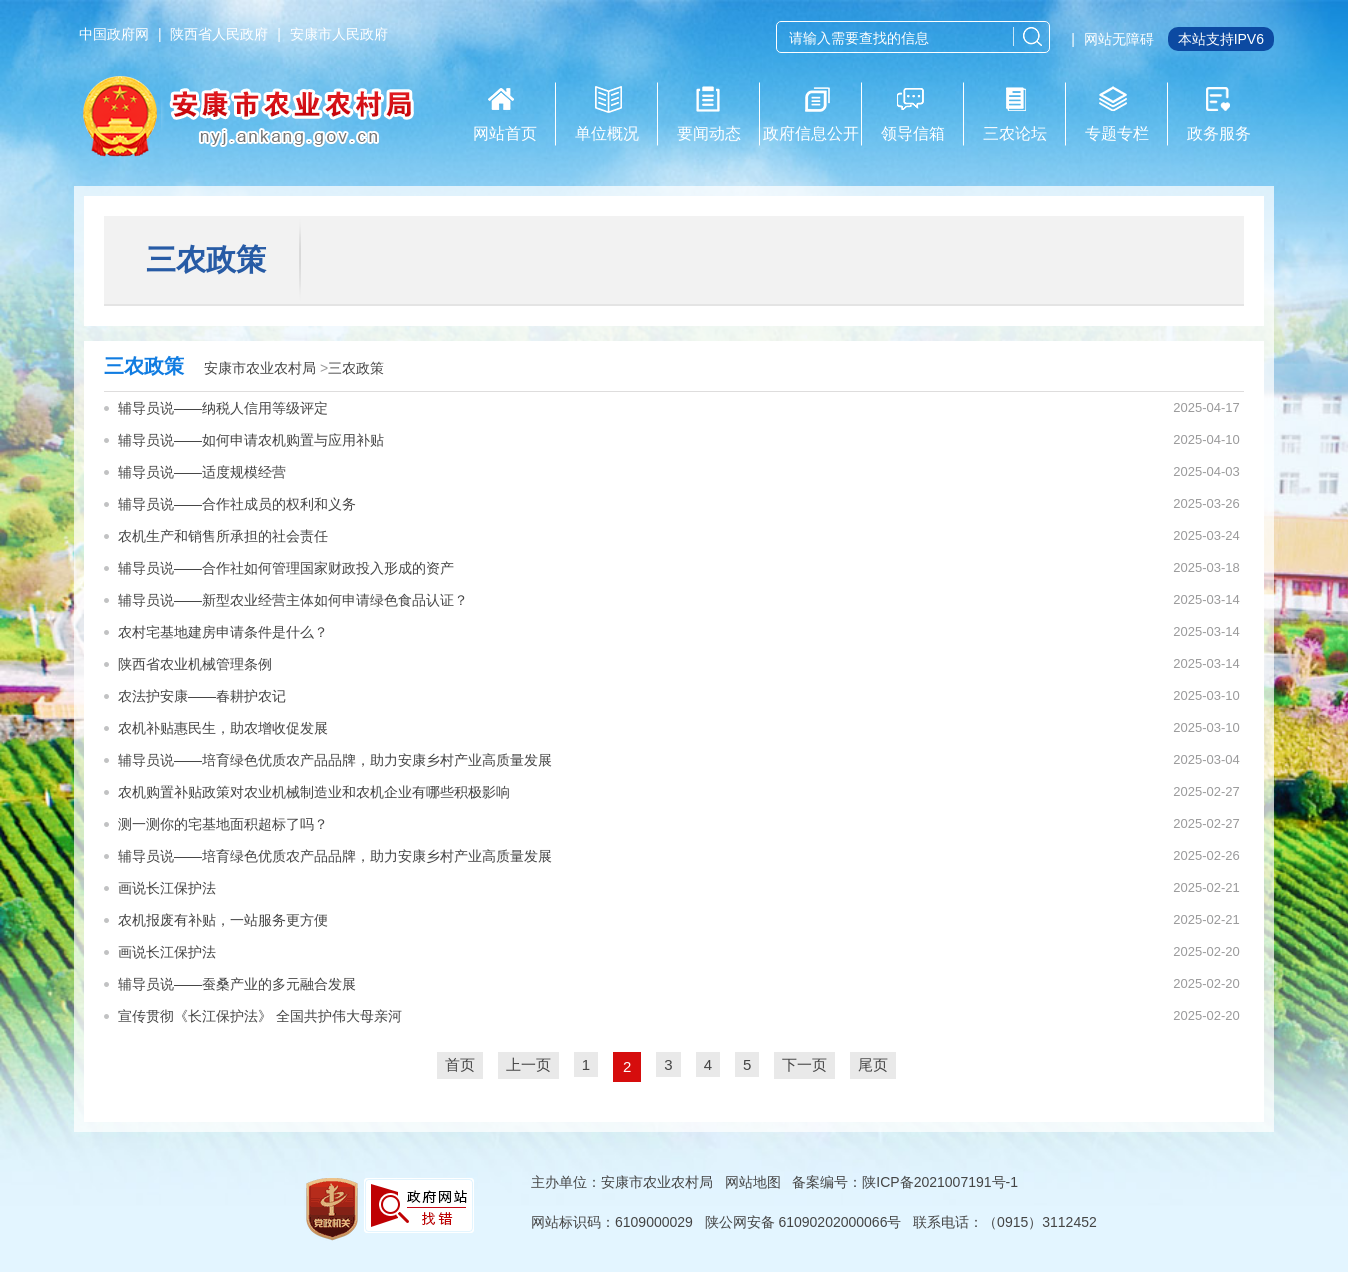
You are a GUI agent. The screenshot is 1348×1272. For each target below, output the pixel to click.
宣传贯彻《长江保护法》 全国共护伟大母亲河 (260, 1016)
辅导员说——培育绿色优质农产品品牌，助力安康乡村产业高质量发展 (335, 760)
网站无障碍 (1119, 39)
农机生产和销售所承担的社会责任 (223, 536)
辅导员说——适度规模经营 (202, 472)
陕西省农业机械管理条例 (195, 664)
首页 (460, 1064)
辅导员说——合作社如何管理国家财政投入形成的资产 (286, 568)
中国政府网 (114, 34)
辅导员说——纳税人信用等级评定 (223, 408)
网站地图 (753, 1182)
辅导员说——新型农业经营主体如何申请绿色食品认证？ (293, 600)
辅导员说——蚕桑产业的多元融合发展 (237, 984)
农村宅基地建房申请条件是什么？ (223, 632)
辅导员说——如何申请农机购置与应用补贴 (251, 440)
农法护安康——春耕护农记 (202, 696)
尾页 (873, 1064)
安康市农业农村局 (260, 368)
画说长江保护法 (167, 888)
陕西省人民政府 (219, 34)
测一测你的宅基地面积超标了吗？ (223, 824)
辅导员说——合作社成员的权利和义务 (237, 504)
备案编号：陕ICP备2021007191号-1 (905, 1182)
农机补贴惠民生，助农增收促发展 (223, 728)
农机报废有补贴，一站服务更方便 (223, 920)
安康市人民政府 (339, 34)
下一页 (804, 1064)
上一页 (528, 1064)
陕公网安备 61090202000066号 (803, 1222)
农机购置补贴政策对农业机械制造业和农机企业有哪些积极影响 (314, 792)
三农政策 (356, 368)
